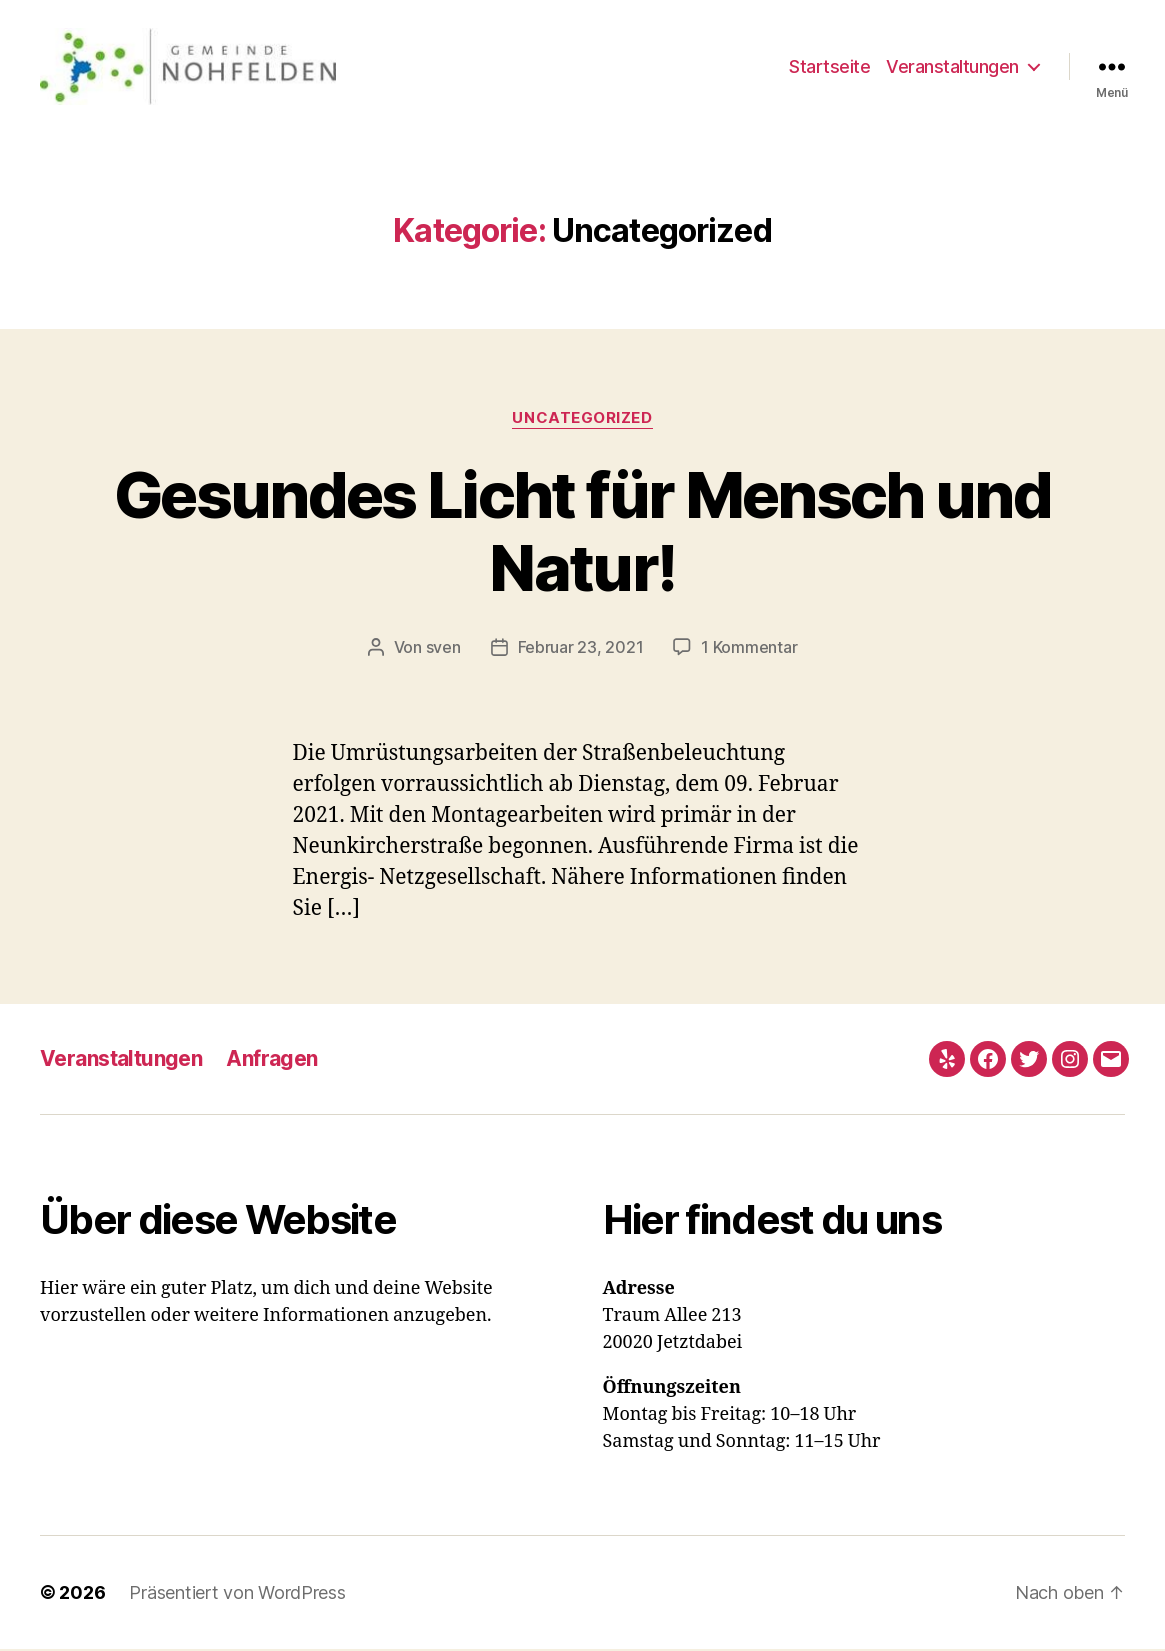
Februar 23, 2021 (581, 648)
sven (443, 648)
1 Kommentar (749, 648)
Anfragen (271, 1060)
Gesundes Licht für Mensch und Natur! (582, 532)
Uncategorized (582, 419)
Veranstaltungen (952, 66)
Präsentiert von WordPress (237, 1594)
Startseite (829, 66)
